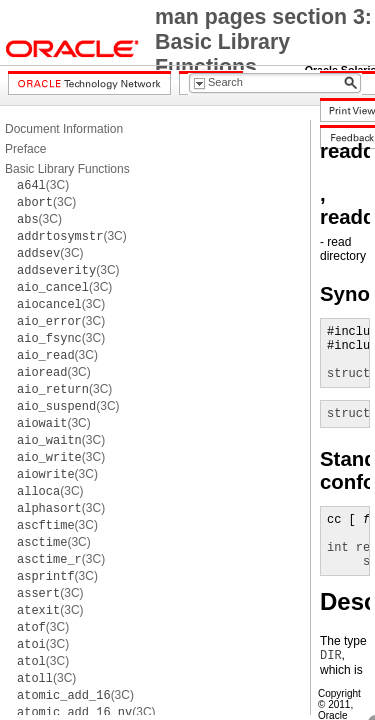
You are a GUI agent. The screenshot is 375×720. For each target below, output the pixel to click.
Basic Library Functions (67, 169)
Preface (25, 149)
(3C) (43, 185)
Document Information (64, 129)
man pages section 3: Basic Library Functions (263, 42)
